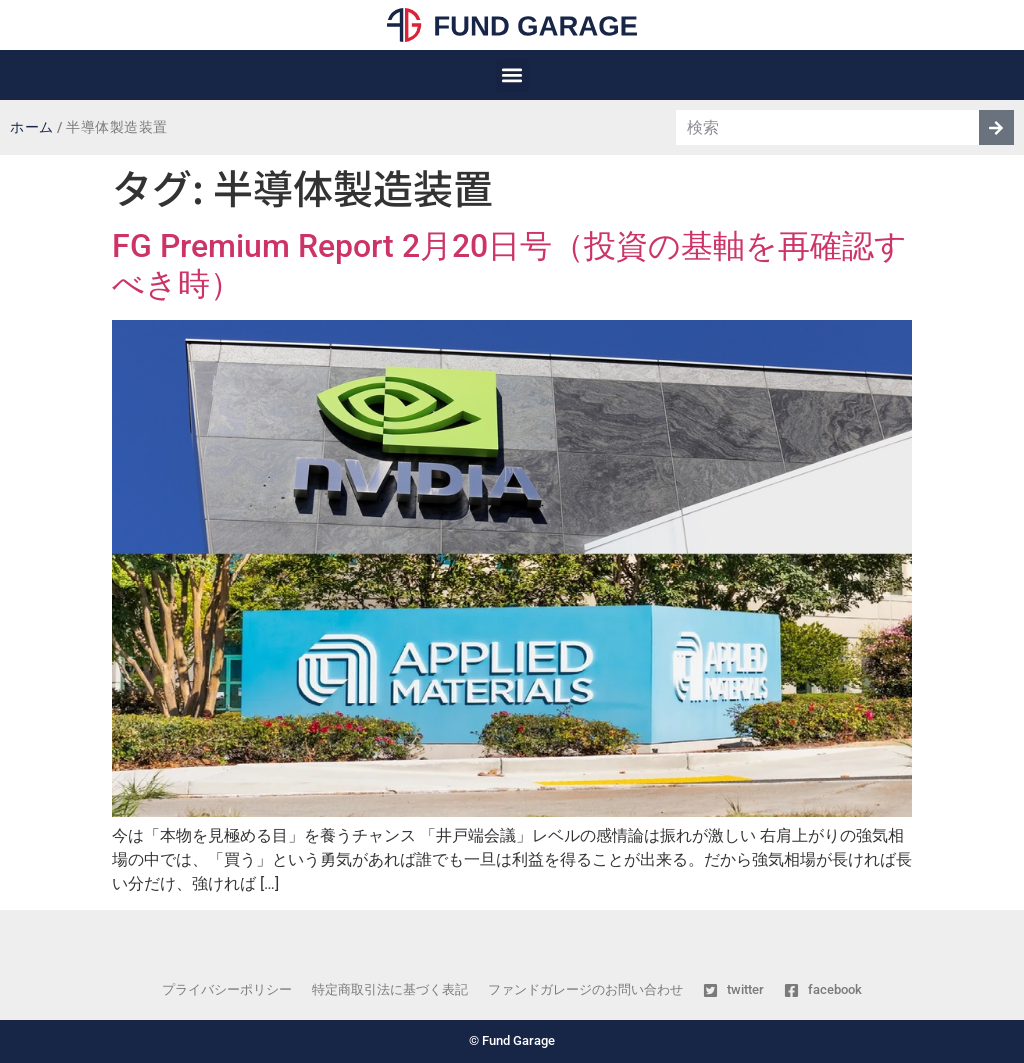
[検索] (996, 127)
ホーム (32, 127)
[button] (512, 75)
